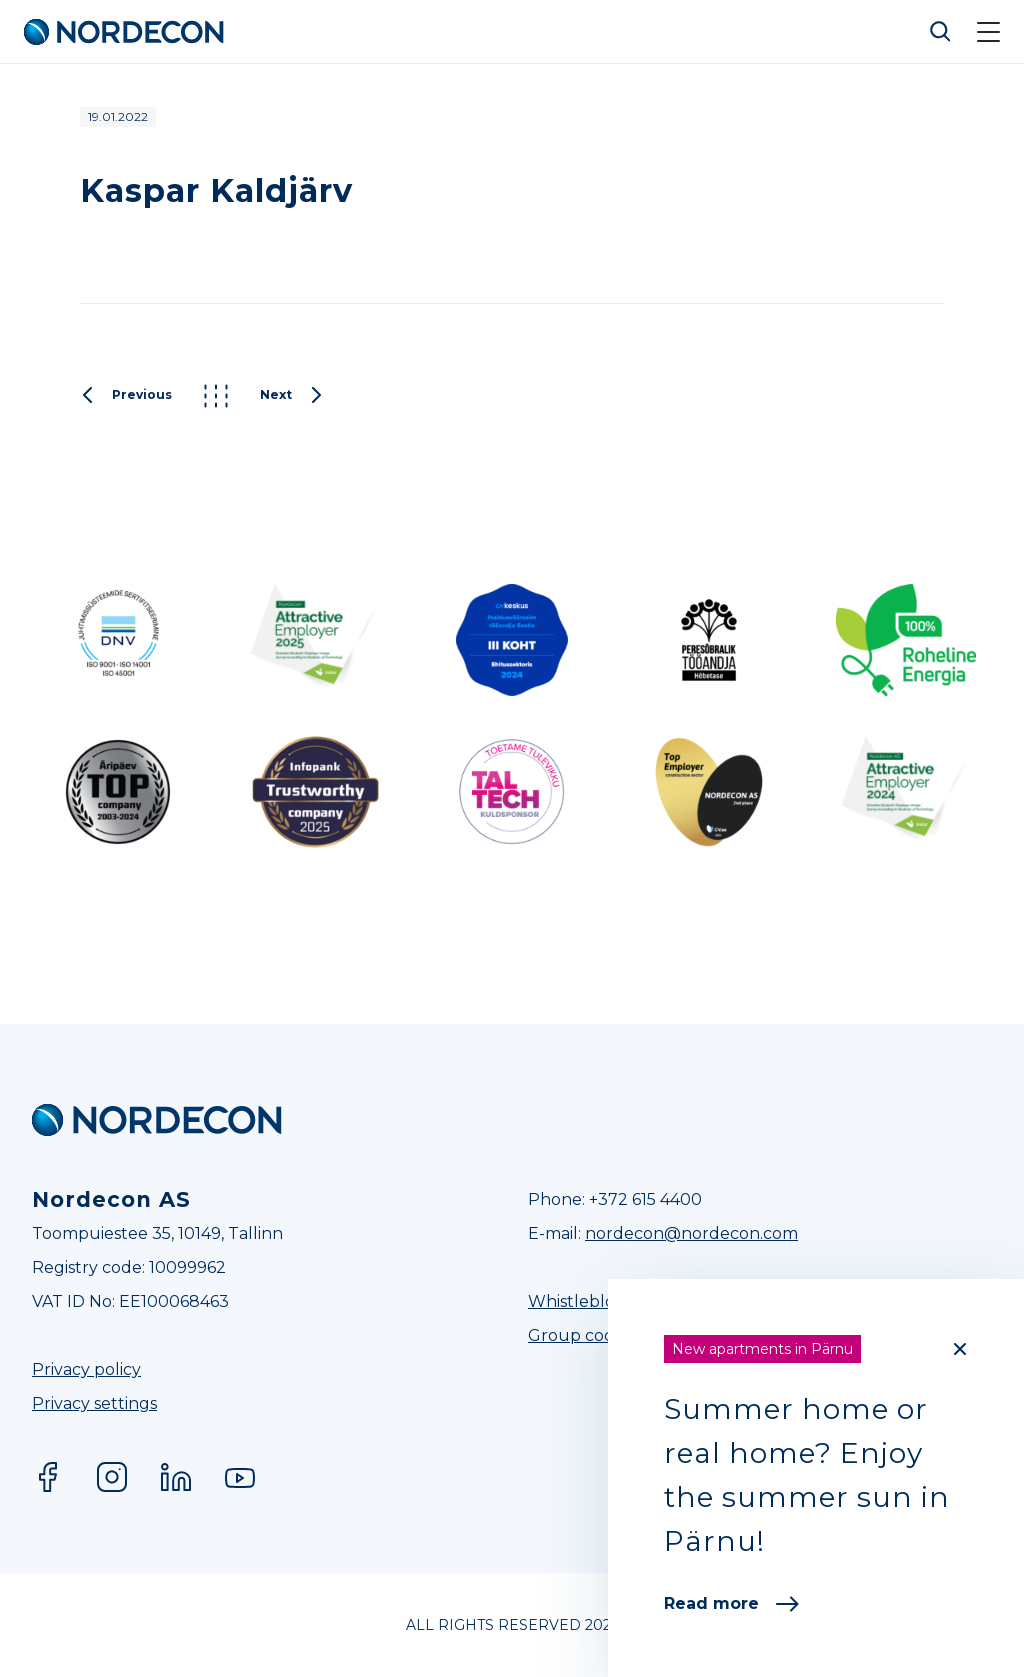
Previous (126, 396)
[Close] (960, 1349)
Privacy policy (86, 1369)
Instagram (112, 1477)
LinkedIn (176, 1477)
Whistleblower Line (605, 1301)
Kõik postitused (216, 396)
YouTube (240, 1477)
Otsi (941, 32)
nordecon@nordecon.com (691, 1233)
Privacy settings (94, 1403)
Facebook (48, 1477)
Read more (731, 1603)
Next (292, 396)
